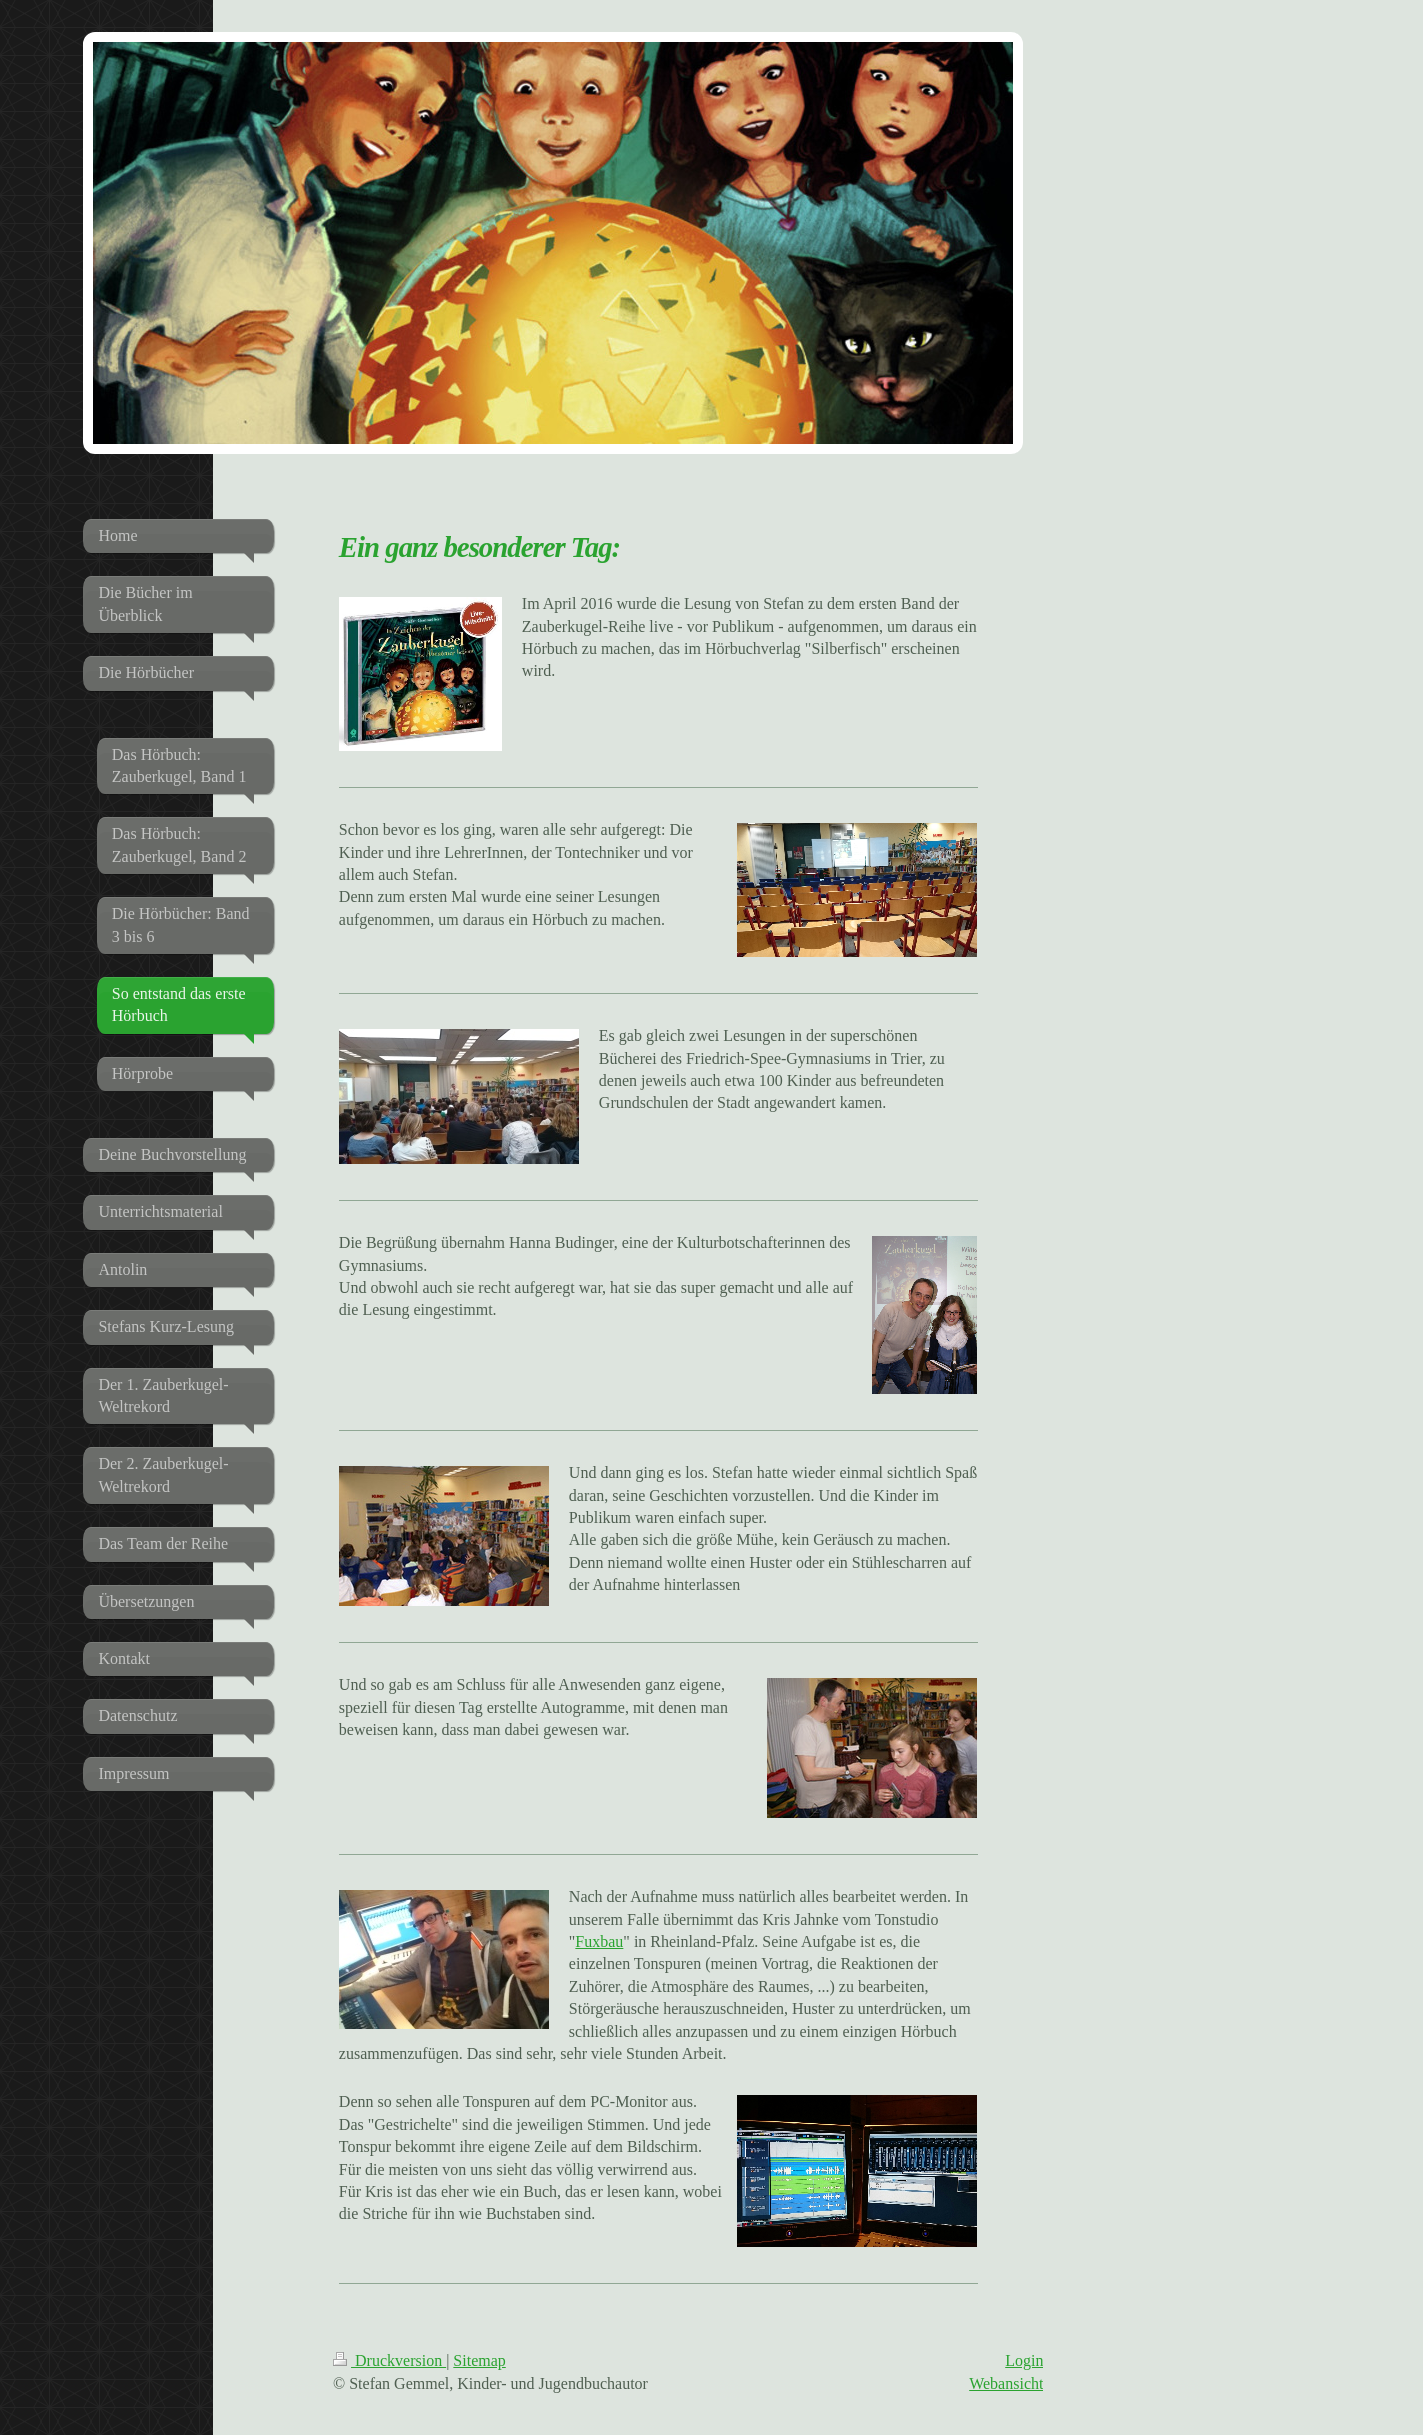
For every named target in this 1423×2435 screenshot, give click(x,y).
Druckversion (389, 2360)
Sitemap (479, 2360)
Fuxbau (599, 1941)
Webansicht (1006, 2383)
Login (1024, 2360)
